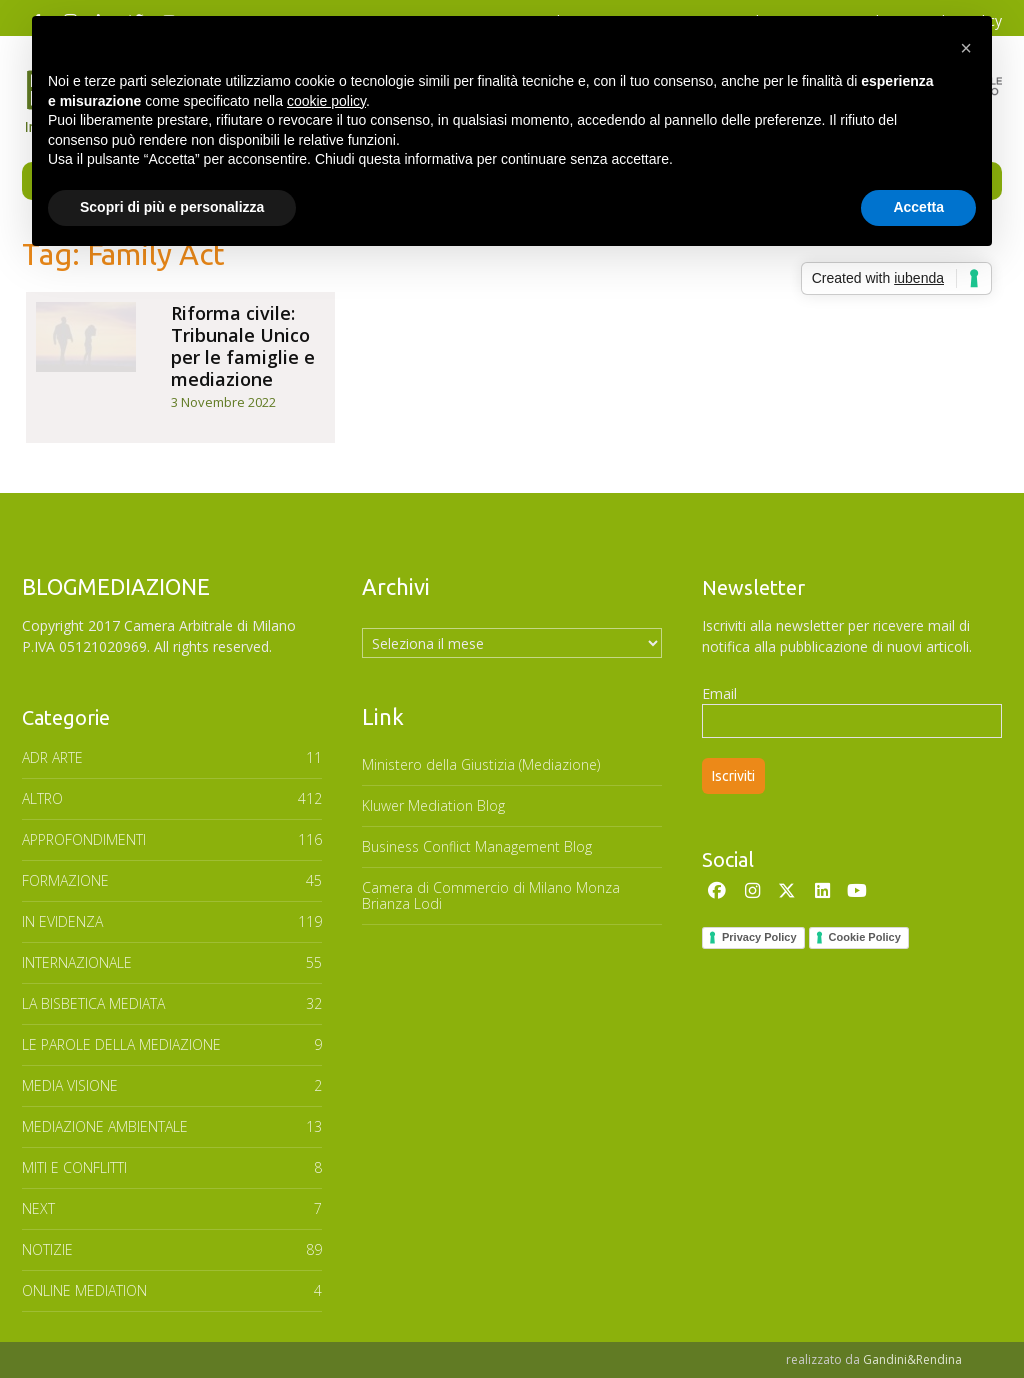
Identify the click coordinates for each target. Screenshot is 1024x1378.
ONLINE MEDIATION (84, 1290)
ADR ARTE (52, 757)
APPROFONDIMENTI (84, 839)
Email (719, 693)
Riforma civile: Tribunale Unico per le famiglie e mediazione (243, 346)
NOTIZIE (47, 1249)
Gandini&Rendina (912, 1359)
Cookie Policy (865, 937)
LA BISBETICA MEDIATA (93, 1003)
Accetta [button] (918, 207)
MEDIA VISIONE (70, 1085)
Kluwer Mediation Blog (433, 805)
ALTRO (42, 798)
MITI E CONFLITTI (74, 1167)
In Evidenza (62, 921)
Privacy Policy (759, 937)
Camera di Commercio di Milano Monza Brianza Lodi (491, 895)
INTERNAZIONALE (77, 962)
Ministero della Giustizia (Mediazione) (481, 764)
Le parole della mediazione (121, 1044)
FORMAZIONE (65, 880)
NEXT (38, 1208)
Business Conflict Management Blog (477, 846)
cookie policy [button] (326, 101)
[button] (966, 48)
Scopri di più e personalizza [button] (172, 207)
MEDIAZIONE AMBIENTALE (105, 1126)
